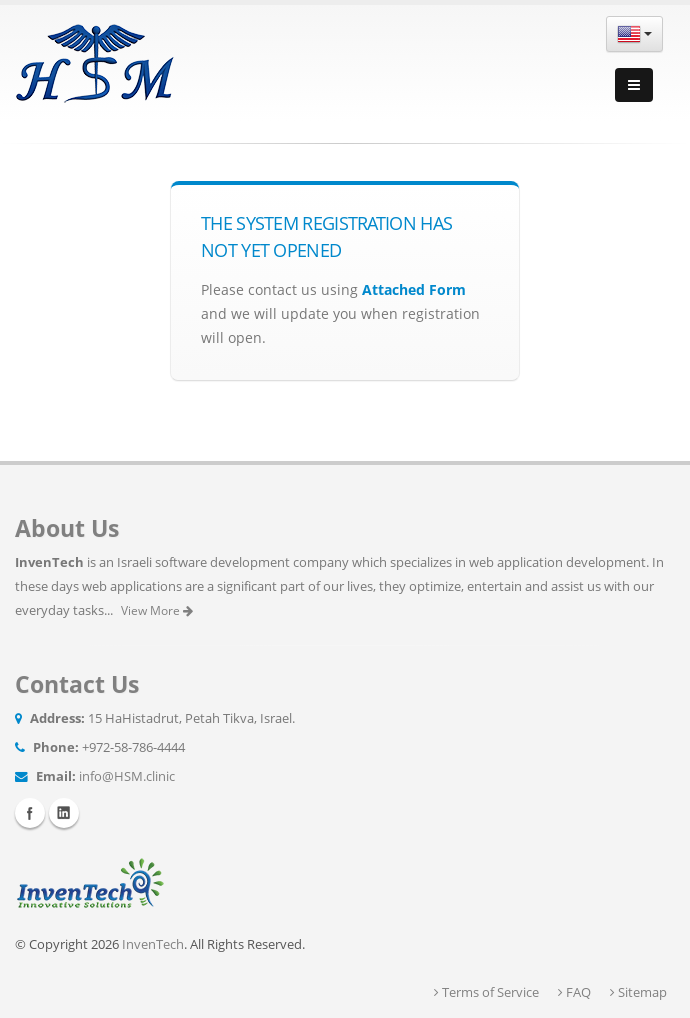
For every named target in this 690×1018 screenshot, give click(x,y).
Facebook (30, 813)
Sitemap (638, 992)
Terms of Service (486, 992)
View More (157, 610)
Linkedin (64, 813)
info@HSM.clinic (127, 776)
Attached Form (414, 289)
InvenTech (153, 944)
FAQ (574, 992)
